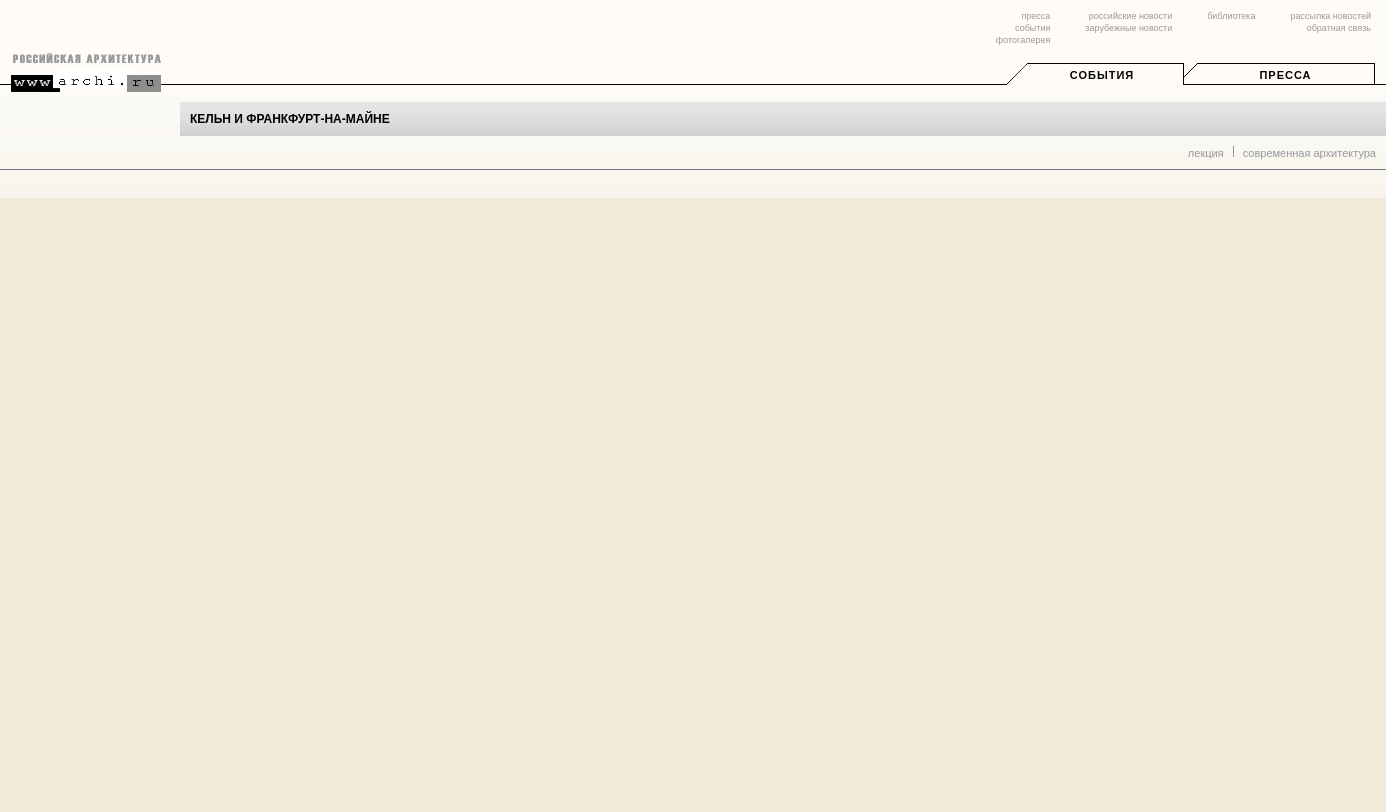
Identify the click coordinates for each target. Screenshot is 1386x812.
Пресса (1285, 75)
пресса (1035, 16)
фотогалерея (1023, 40)
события (1032, 28)
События (1102, 75)
